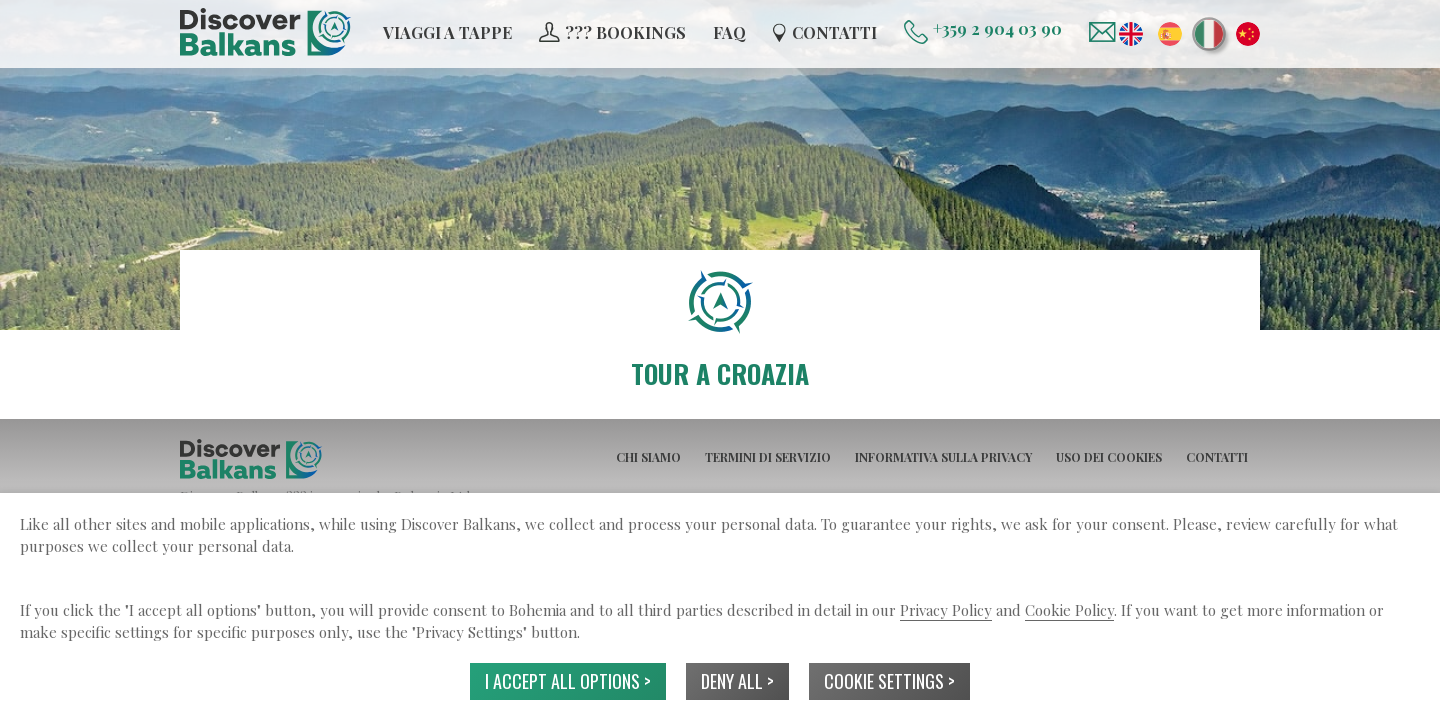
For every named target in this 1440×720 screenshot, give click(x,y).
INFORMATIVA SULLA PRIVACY (943, 457)
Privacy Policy (946, 610)
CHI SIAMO (648, 457)
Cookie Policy (1069, 610)
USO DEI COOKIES (1109, 457)
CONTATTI (1217, 457)
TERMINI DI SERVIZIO (768, 457)
